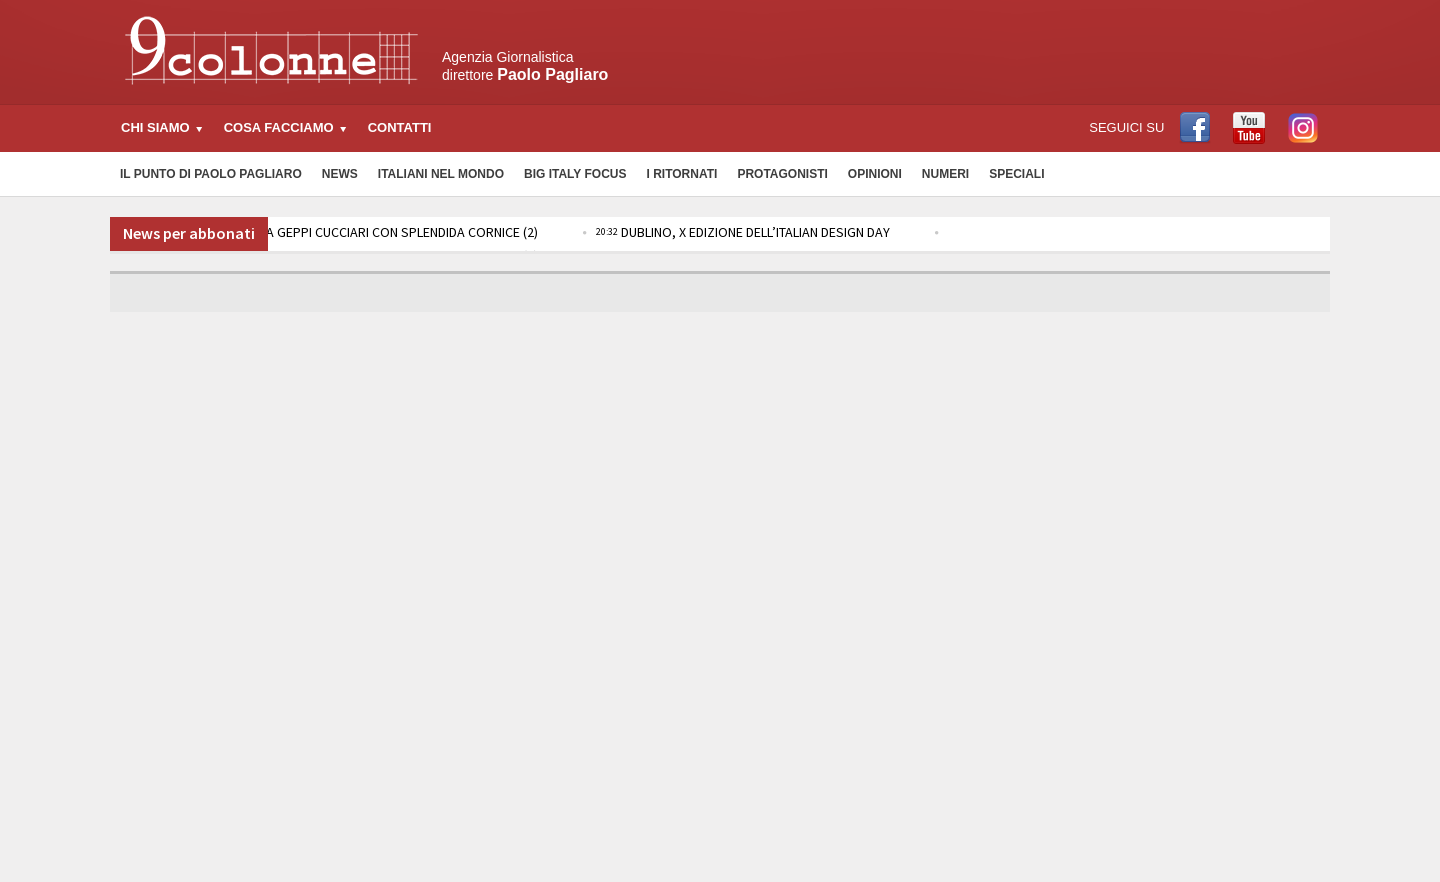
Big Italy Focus (575, 174)
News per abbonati (189, 233)
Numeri (945, 174)
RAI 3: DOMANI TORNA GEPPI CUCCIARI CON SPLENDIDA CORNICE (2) (330, 232)
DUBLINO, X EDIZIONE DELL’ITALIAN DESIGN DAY (743, 232)
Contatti (400, 127)
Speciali (1016, 174)
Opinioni (875, 174)
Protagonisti (782, 174)
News (340, 174)
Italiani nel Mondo (441, 174)
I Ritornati (681, 174)
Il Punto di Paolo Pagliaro (211, 174)
